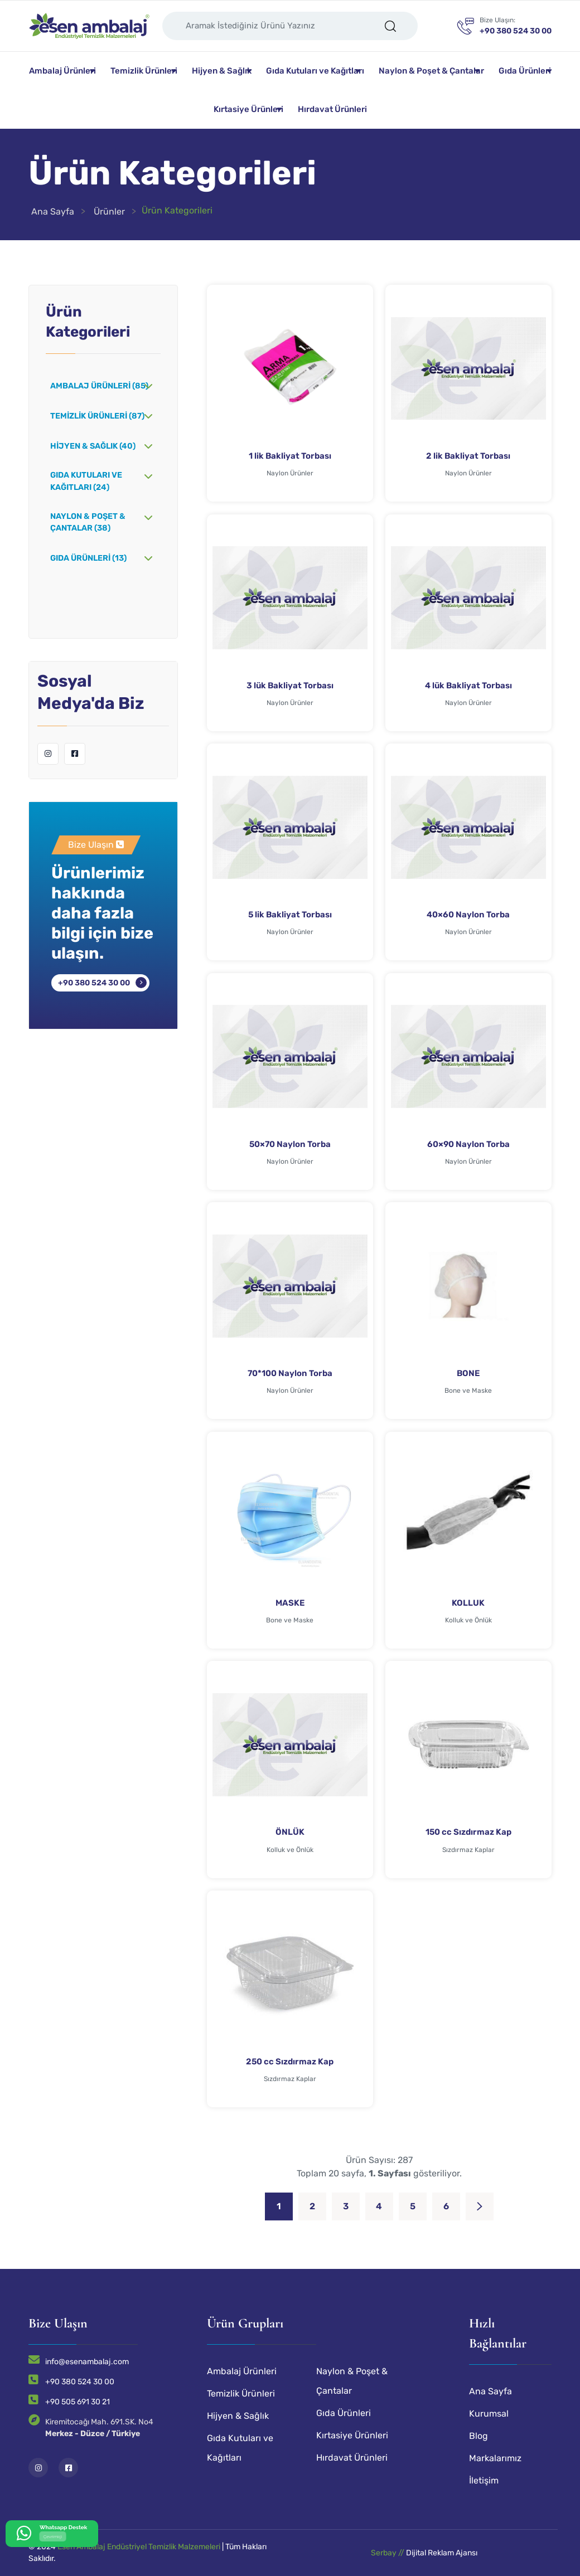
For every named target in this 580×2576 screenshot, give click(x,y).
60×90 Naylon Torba (468, 1144)
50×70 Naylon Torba (290, 1144)
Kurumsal (489, 2413)
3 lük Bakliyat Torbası (290, 686)
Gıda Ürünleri (525, 71)
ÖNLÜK (290, 1832)
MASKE (290, 1603)
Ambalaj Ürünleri (62, 71)
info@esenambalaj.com (87, 2361)
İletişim (484, 2480)
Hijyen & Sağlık (222, 71)
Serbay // (388, 2553)
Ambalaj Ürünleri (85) (99, 386)
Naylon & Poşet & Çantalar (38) (87, 522)
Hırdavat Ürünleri (332, 109)
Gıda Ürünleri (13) (88, 558)
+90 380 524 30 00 (94, 983)
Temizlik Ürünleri (143, 71)
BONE (468, 1373)
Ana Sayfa (52, 211)
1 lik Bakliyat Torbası (290, 456)
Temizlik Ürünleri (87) (97, 416)
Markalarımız (495, 2458)
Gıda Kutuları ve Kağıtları (315, 71)
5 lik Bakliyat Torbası (290, 915)
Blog (478, 2436)
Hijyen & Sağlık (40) (93, 446)
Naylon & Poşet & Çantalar (431, 71)
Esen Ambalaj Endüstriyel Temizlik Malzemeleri (138, 2546)
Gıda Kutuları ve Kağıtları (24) (86, 481)
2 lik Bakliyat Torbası (468, 456)
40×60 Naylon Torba (468, 915)
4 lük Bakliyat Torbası (468, 686)
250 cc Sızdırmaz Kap (290, 2062)
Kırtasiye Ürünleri (248, 109)
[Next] (480, 2206)
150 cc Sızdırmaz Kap (468, 1832)
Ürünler (109, 211)
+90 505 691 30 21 (77, 2402)
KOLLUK (468, 1603)
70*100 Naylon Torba (290, 1373)
